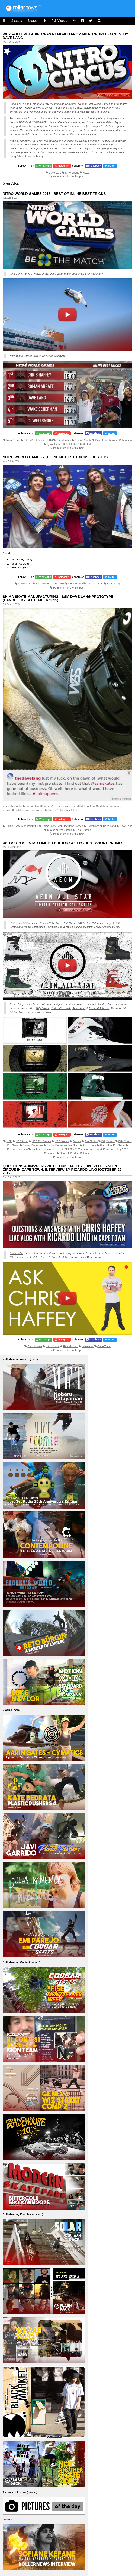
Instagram (63, 165)
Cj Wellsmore (95, 273)
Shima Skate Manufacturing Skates (62, 825)
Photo (74, 810)
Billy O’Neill (42, 1008)
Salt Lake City (74, 444)
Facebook (95, 165)
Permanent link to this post (68, 176)
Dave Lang (55, 172)
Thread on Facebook (30, 156)
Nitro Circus (75, 107)
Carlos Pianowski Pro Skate (63, 1145)
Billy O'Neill (108, 1141)
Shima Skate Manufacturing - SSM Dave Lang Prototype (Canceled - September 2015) (58, 598)
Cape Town (104, 1346)
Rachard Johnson (99, 1008)
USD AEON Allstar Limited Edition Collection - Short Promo (62, 843)
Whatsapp (45, 165)
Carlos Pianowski (61, 1008)
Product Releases (80, 1152)
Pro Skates (65, 829)
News (86, 172)
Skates (32, 20)
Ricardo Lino (95, 1257)
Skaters (16, 20)
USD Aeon (16, 923)
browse (32, 2492)
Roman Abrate (39, 273)
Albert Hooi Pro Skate (112, 1145)
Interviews (88, 1346)
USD (9, 1141)
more (34, 1359)
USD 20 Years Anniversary (83, 1149)
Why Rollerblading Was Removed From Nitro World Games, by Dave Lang (65, 36)
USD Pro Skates (41, 1141)
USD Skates (62, 1141)
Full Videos (59, 20)
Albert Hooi (78, 1008)
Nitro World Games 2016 (38, 440)
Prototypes (93, 825)
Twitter (111, 165)
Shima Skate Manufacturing (22, 825)
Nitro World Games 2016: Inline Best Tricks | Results (55, 457)
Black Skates (83, 829)
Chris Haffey (23, 273)
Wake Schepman (74, 273)
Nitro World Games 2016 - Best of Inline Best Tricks (54, 194)
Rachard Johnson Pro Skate (48, 1149)
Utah (89, 444)
